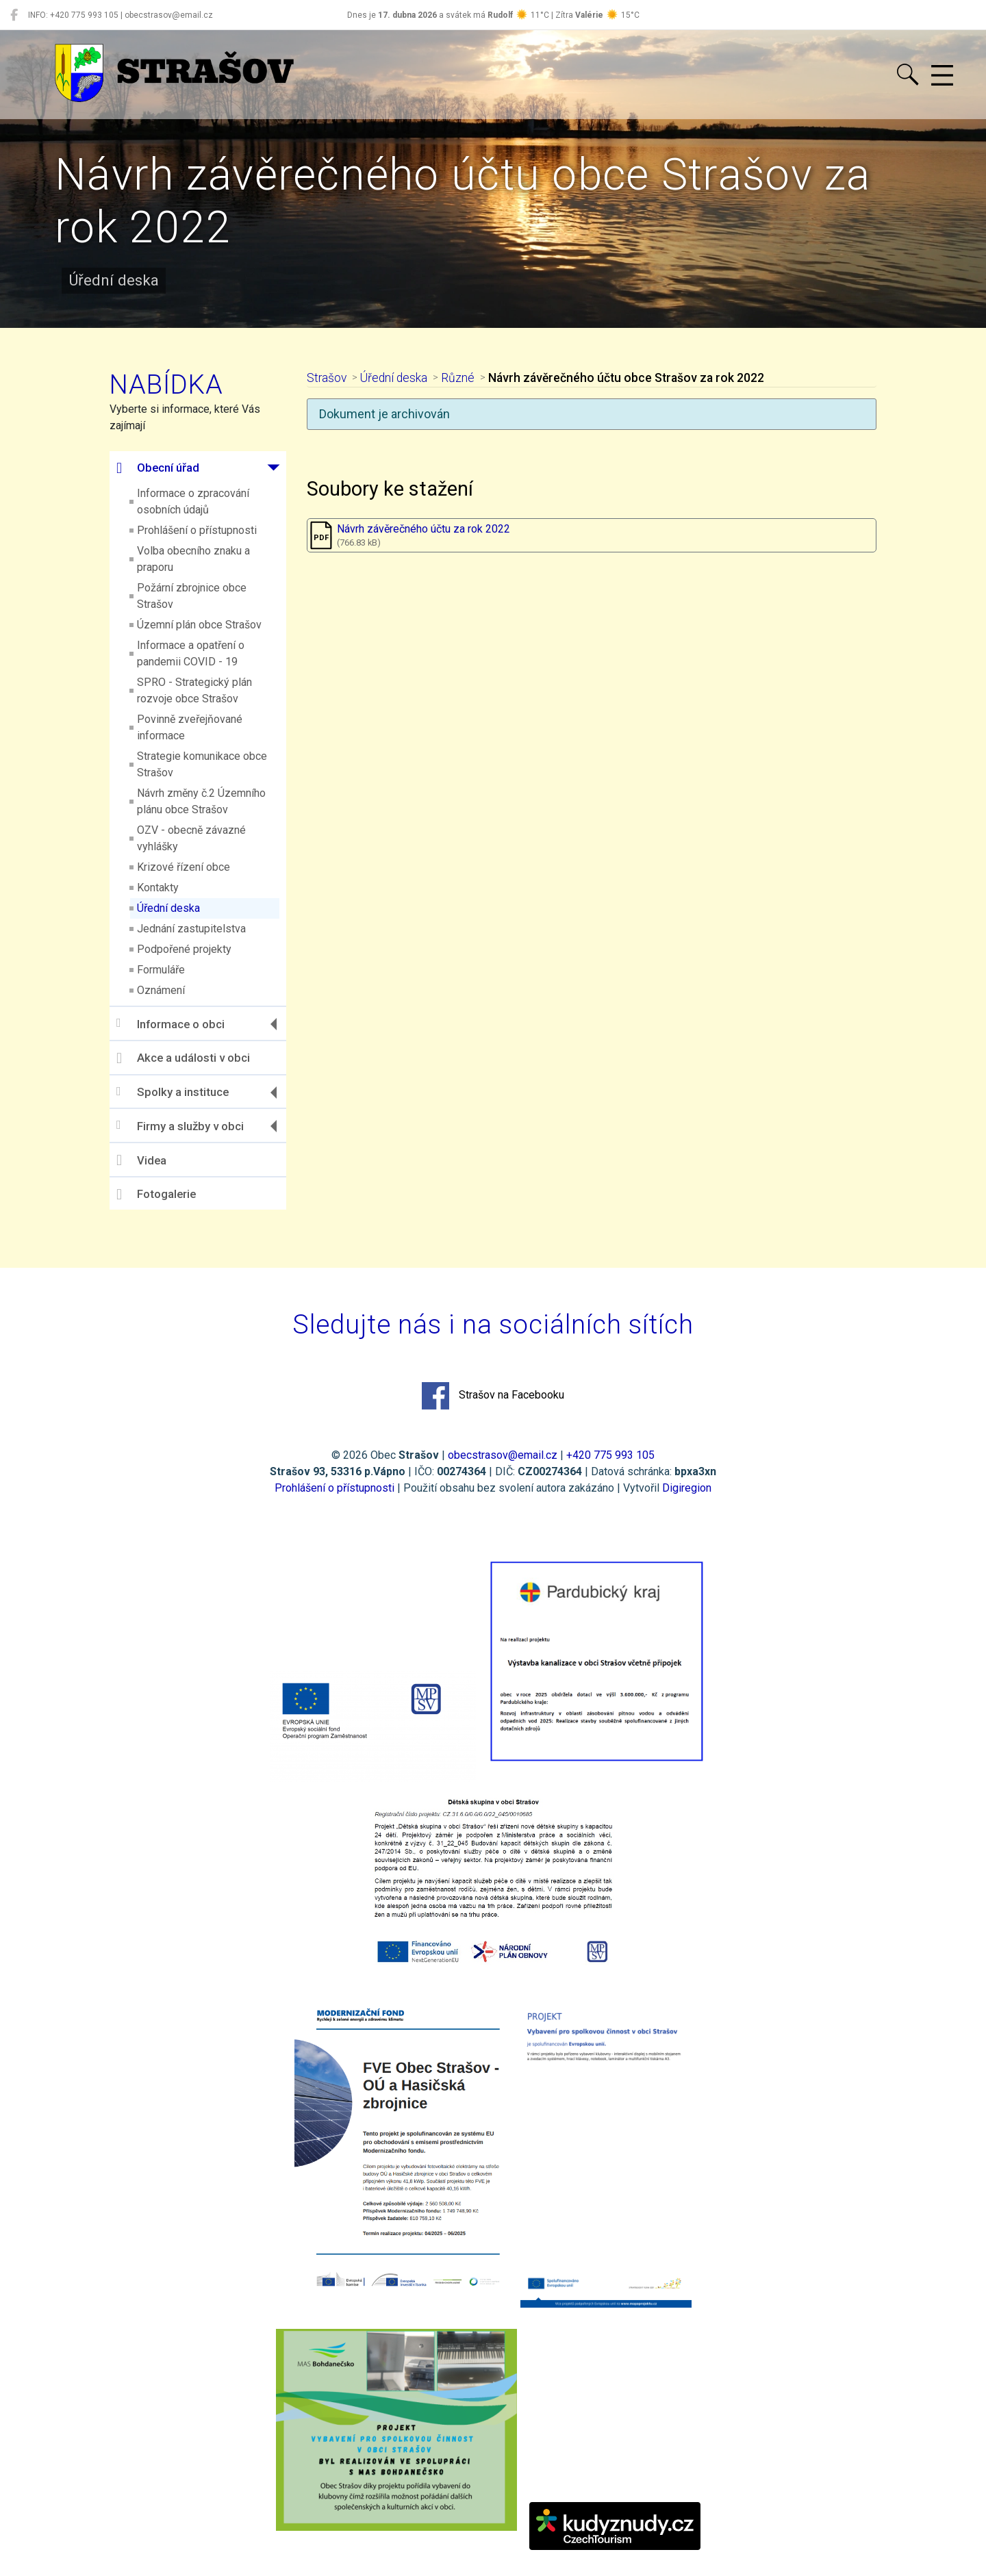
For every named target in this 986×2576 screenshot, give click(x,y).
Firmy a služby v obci (180, 1126)
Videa (141, 1160)
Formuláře (161, 969)
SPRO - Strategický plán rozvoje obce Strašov (194, 690)
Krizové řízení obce (183, 866)
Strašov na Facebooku (493, 1396)
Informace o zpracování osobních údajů (193, 501)
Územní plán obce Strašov (199, 624)
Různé (458, 378)
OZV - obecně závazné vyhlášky (191, 838)
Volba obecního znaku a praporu (193, 559)
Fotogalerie (156, 1194)
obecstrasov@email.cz (502, 1455)
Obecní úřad (157, 468)
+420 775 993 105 (610, 1455)
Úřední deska (168, 908)
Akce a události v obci (183, 1058)
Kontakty (158, 887)
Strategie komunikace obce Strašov (202, 764)
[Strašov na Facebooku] (14, 15)
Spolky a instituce (172, 1092)
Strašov (326, 378)
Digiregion (686, 1487)
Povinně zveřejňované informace (189, 727)
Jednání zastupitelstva (191, 928)
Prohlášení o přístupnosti (197, 530)
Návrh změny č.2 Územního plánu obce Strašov (201, 801)
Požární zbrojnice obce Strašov (191, 596)
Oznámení (161, 990)
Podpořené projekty (184, 949)
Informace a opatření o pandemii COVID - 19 (190, 653)
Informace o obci (170, 1024)
